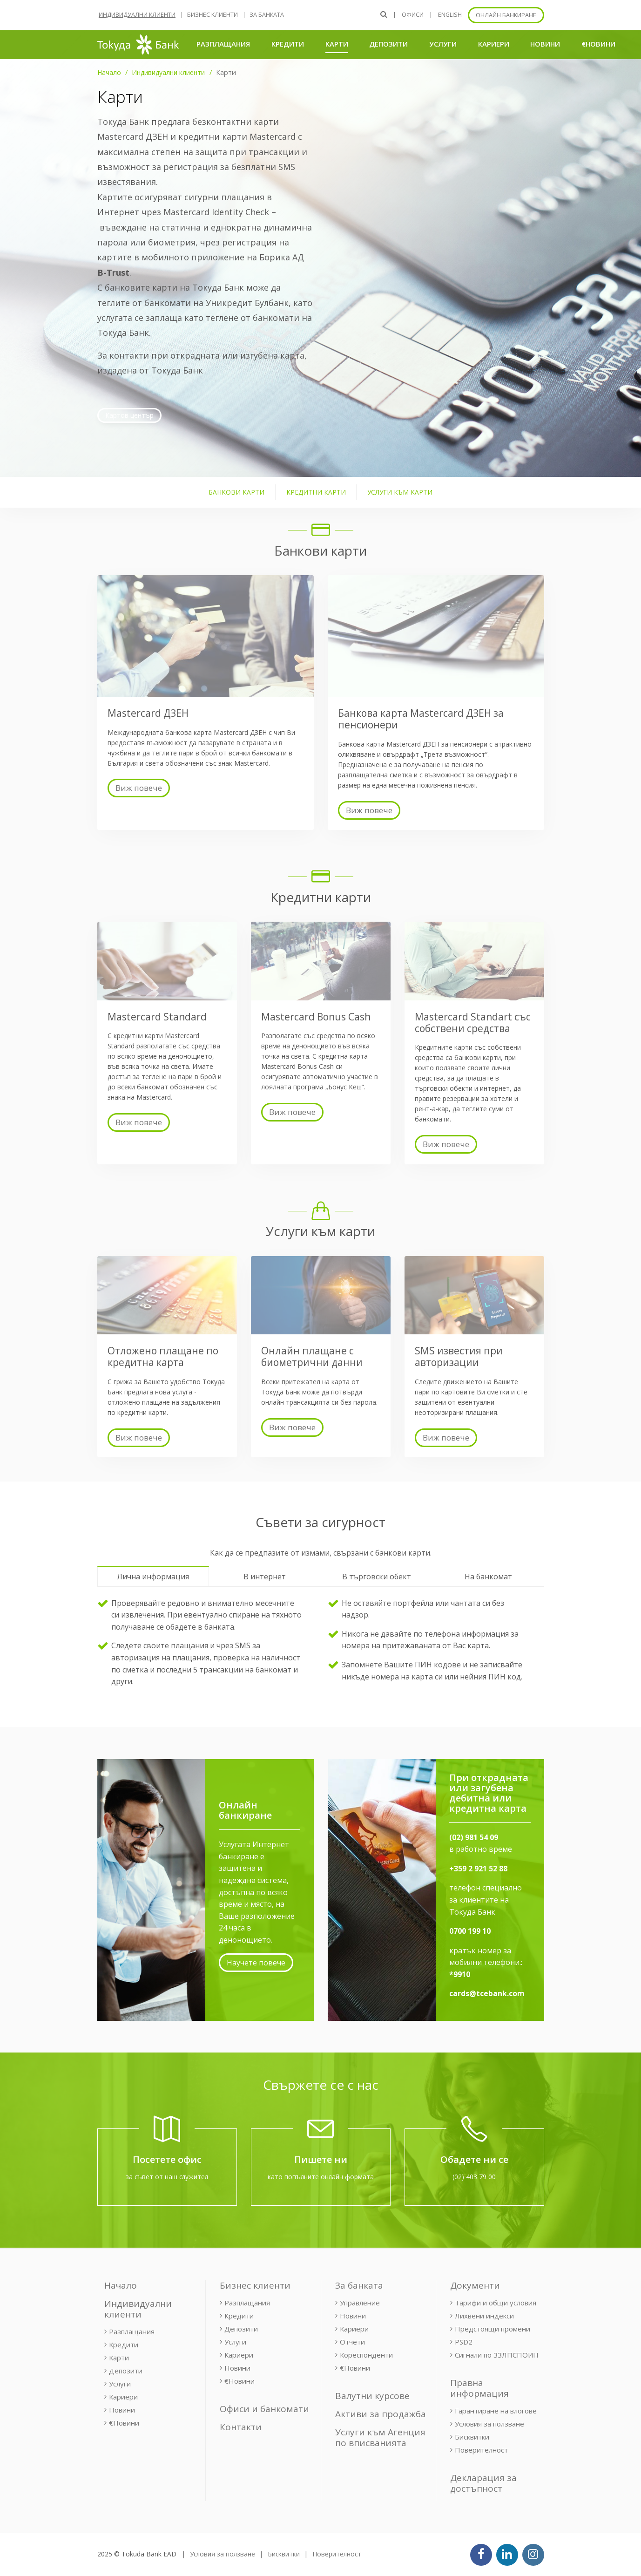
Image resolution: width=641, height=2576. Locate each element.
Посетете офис (167, 2159)
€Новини (598, 43)
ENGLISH (450, 15)
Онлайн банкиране (506, 15)
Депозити (388, 43)
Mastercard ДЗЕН (148, 713)
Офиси (413, 15)
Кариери (493, 43)
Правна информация (479, 2388)
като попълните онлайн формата (321, 2176)
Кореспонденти (366, 2354)
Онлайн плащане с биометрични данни (312, 1356)
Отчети (352, 2341)
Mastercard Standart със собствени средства (473, 1022)
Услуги (443, 43)
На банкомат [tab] (488, 1576)
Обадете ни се (474, 2159)
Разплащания (223, 43)
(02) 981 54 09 (473, 1837)
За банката (267, 15)
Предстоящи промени (492, 2328)
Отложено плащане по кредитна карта (163, 1356)
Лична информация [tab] (153, 1576)
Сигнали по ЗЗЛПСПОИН (497, 2354)
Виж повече (138, 787)
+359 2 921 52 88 (478, 1868)
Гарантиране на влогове (496, 2410)
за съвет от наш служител (167, 2176)
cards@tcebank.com (487, 1993)
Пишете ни (320, 2159)
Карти (336, 43)
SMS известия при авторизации (459, 1356)
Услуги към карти (399, 492)
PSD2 (463, 2341)
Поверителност (481, 2449)
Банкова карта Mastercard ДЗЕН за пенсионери (421, 719)
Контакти (241, 2427)
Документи (475, 2285)
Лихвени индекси (484, 2315)
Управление (360, 2302)
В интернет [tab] (264, 1576)
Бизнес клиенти (212, 15)
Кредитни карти (316, 492)
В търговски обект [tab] (376, 1576)
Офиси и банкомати (264, 2409)
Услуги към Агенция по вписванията (380, 2437)
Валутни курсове (372, 2396)
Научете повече (256, 1962)
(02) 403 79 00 (474, 2176)
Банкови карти (236, 492)
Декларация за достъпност (483, 2483)
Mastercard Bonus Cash (316, 1016)
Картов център (129, 415)
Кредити (287, 43)
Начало (109, 72)
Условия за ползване (489, 2423)
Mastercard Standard (157, 1016)
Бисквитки (472, 2436)
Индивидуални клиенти (137, 15)
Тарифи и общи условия (495, 2302)
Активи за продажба (380, 2414)
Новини (545, 43)
